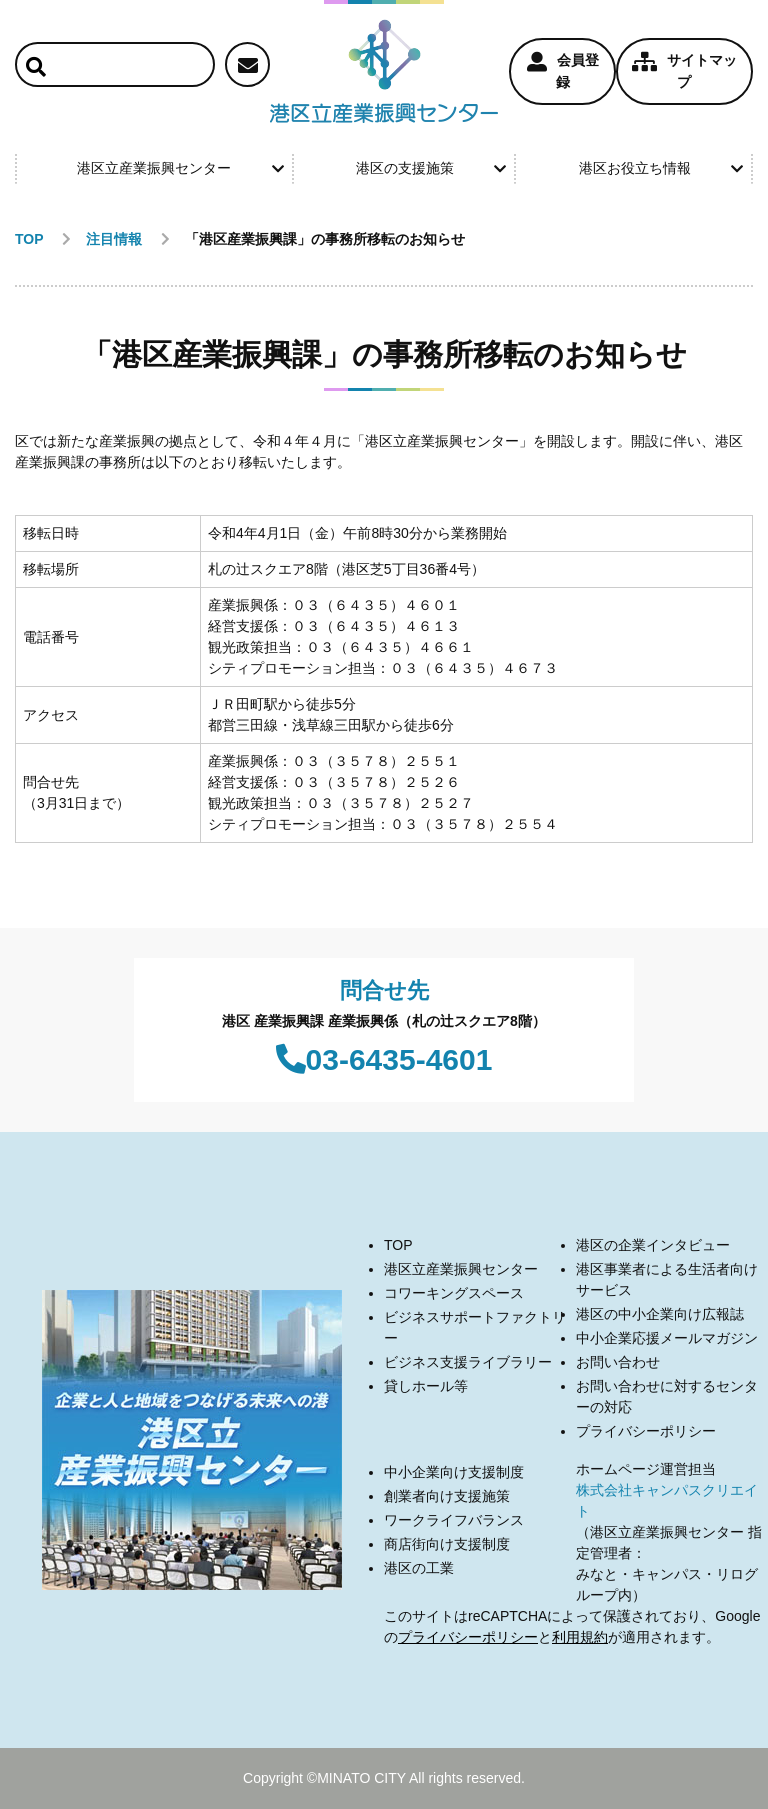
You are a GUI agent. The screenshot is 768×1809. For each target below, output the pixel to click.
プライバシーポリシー (646, 1431)
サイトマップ (684, 71)
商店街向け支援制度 (447, 1544)
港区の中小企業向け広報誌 (660, 1314)
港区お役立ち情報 (661, 168)
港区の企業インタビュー (653, 1245)
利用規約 (580, 1637)
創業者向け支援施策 (447, 1496)
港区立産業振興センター (180, 168)
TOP (398, 1245)
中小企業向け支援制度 (454, 1472)
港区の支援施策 (431, 168)
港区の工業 (419, 1568)
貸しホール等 (426, 1386)
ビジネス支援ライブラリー (468, 1362)
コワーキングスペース (454, 1293)
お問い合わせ (618, 1362)
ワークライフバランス (454, 1520)
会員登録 (563, 71)
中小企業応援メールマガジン (667, 1338)
